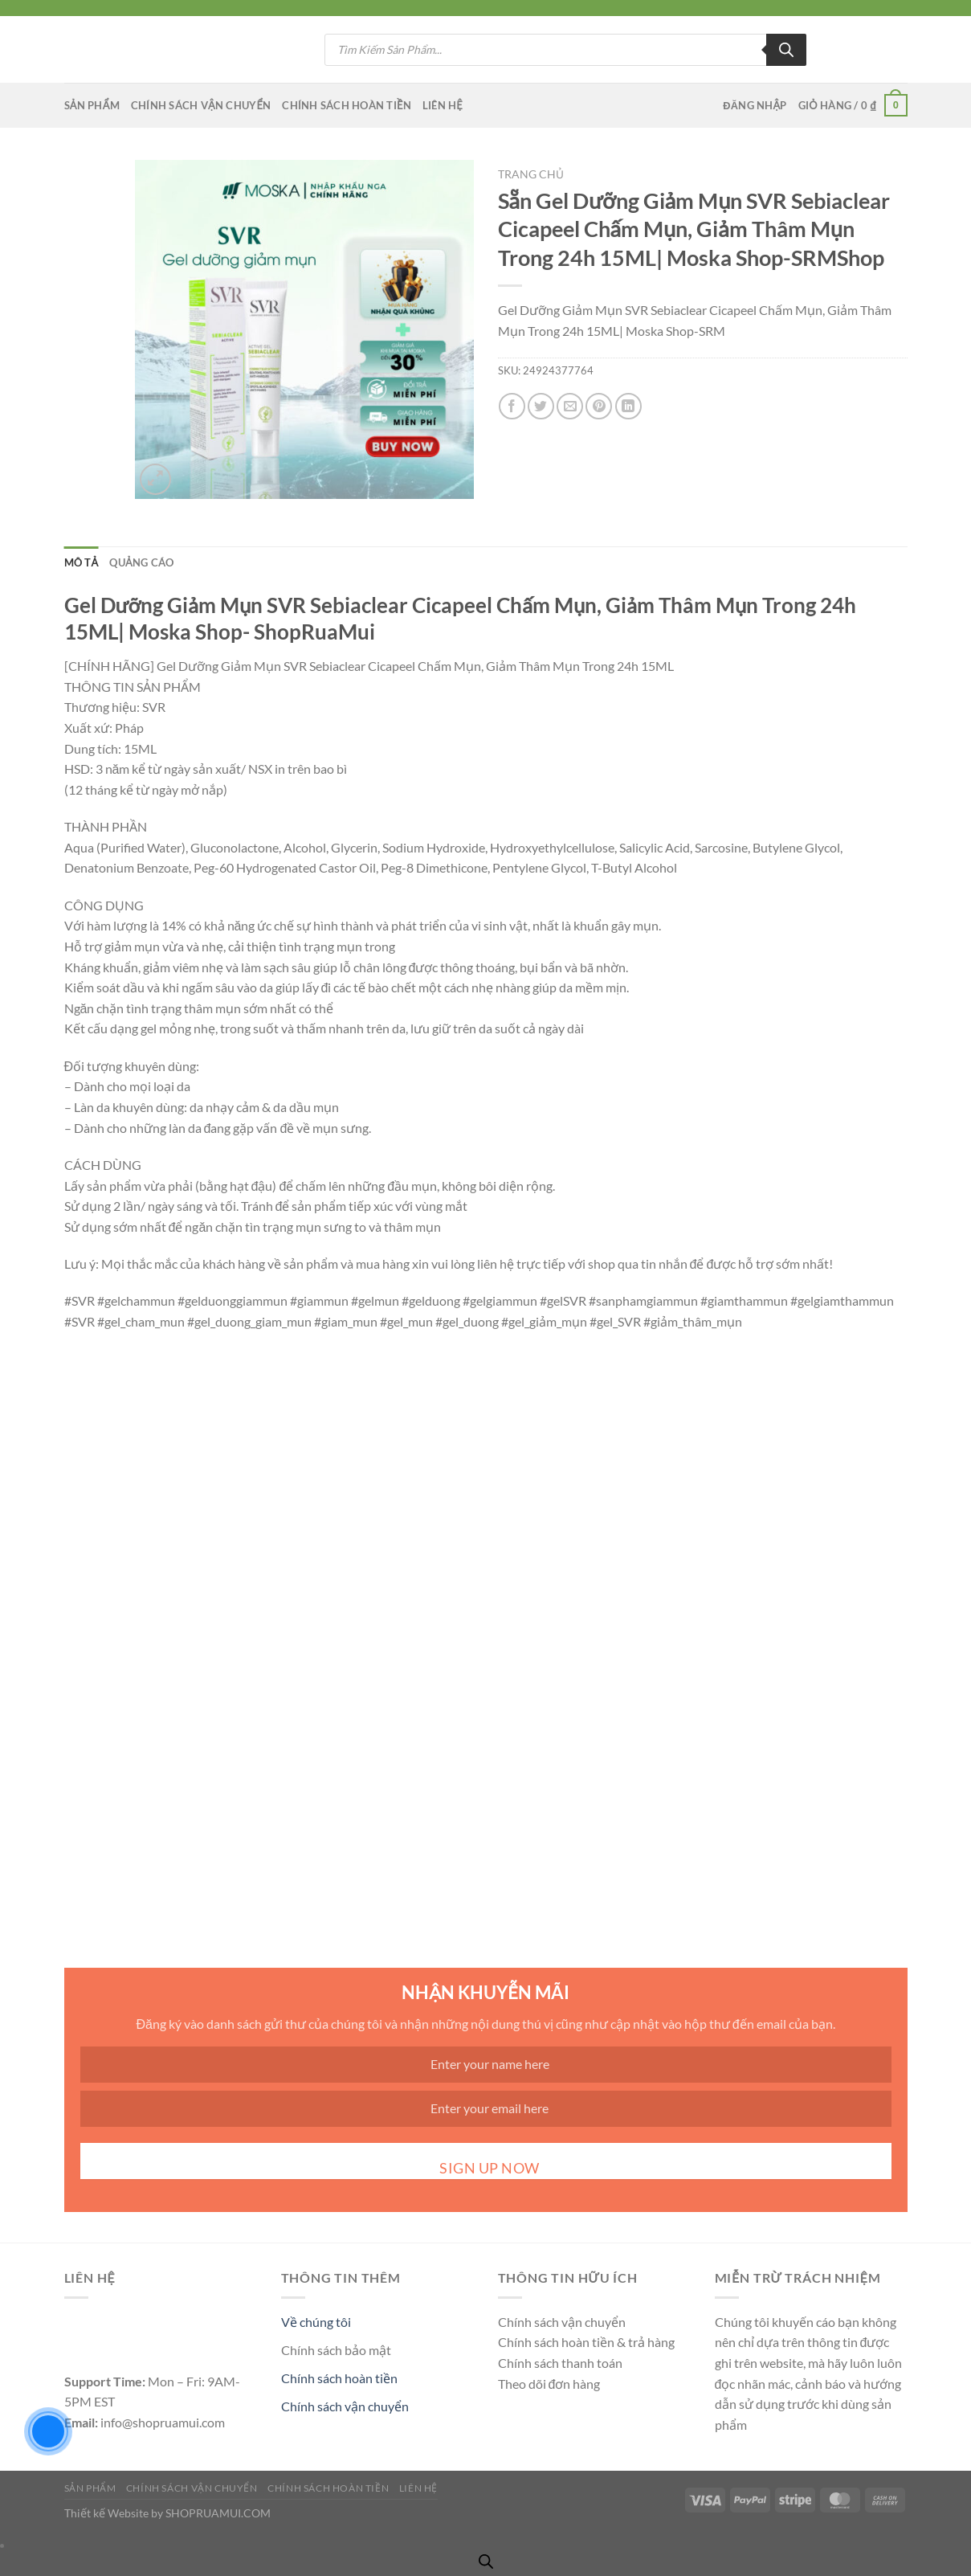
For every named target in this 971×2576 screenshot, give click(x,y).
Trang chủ (531, 174)
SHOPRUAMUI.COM (218, 2513)
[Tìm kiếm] (786, 50)
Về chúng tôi (316, 2321)
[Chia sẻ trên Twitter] (541, 406)
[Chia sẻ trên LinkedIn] (628, 406)
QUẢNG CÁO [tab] (141, 562)
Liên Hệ (442, 105)
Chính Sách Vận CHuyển (201, 105)
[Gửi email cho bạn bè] (570, 406)
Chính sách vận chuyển (345, 2406)
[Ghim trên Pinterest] (598, 406)
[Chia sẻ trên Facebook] (512, 406)
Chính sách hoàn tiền (339, 2378)
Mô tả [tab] (81, 562)
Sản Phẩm (92, 105)
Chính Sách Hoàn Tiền (346, 105)
